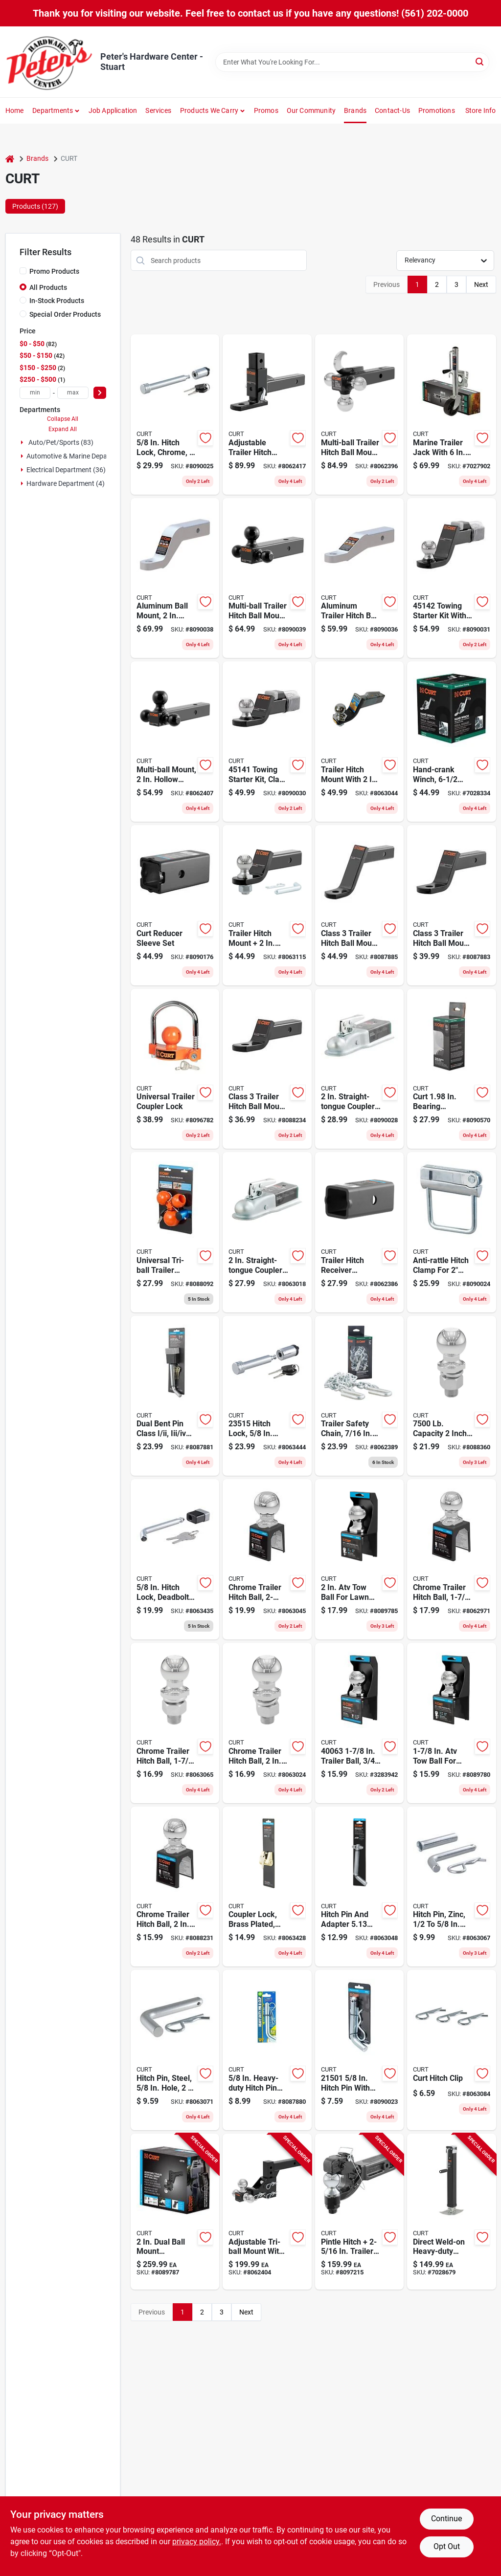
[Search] (480, 61)
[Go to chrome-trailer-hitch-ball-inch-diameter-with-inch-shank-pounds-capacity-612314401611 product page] (451, 1559)
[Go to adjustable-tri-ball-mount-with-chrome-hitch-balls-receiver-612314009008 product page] (267, 2212)
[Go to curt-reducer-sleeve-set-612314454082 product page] (175, 905)
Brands (355, 110)
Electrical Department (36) (66, 470)
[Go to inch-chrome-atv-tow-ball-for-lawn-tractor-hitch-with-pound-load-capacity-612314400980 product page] (359, 1559)
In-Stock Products (56, 300)
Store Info (480, 110)
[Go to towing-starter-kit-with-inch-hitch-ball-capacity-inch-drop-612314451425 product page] (451, 578)
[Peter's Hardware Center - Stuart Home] (49, 61)
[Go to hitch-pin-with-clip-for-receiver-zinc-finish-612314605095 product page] (359, 2050)
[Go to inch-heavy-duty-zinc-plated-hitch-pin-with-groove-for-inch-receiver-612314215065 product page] (267, 2050)
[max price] (73, 393)
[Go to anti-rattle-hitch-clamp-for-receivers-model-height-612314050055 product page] (451, 1232)
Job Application (113, 110)
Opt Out (446, 2546)
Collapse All (62, 418)
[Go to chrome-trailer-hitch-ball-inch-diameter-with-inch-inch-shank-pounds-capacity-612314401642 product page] (175, 1887)
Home (14, 110)
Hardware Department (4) (65, 483)
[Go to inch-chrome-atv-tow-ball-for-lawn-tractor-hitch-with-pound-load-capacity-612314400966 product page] (451, 1723)
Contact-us (392, 110)
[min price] (35, 393)
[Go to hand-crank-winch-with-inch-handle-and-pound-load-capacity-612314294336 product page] (451, 741)
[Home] (9, 158)
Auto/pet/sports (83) (60, 442)
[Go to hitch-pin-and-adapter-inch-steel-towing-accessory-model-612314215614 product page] (359, 1887)
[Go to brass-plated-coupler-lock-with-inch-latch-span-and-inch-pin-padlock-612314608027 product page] (267, 1887)
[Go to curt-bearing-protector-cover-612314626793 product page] (451, 1069)
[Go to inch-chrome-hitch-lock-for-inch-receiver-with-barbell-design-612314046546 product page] (175, 414)
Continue (446, 2518)
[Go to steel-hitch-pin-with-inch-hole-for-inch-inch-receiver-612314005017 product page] (175, 2050)
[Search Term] (352, 62)
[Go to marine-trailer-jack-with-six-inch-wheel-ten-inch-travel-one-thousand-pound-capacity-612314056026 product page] (451, 414)
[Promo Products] (23, 270)
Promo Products (54, 271)
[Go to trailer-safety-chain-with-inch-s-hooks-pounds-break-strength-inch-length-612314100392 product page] (359, 1396)
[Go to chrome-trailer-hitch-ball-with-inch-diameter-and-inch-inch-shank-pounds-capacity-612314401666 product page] (267, 1723)
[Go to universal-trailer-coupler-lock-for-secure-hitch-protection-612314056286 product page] (175, 1069)
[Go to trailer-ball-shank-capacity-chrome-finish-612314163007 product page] (359, 1723)
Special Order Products (65, 314)
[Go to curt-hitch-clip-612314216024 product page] (451, 2050)
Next (481, 284)
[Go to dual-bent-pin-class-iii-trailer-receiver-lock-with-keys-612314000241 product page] (175, 1396)
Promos (266, 110)
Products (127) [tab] (35, 206)
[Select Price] (99, 393)
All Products (48, 287)
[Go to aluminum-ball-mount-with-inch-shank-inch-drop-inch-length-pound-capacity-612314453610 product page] (175, 578)
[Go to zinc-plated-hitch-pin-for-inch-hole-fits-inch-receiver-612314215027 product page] (451, 1887)
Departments (52, 110)
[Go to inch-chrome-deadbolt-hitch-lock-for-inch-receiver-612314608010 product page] (175, 1559)
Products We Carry (209, 110)
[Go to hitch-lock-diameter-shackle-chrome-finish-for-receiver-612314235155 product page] (267, 1396)
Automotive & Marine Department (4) (82, 456)
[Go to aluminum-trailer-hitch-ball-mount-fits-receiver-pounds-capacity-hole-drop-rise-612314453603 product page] (359, 578)
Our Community (311, 110)
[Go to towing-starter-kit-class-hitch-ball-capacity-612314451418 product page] (267, 741)
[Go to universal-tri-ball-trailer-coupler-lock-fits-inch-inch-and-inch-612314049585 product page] (175, 1232)
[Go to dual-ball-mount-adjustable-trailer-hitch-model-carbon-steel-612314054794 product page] (175, 2212)
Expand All (62, 429)
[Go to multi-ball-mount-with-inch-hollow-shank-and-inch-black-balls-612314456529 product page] (175, 741)
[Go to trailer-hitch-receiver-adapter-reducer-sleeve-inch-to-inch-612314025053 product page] (359, 1232)
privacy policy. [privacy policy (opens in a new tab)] (196, 2541)
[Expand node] (23, 442)
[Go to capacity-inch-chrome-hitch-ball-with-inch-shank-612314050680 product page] (451, 1396)
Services (158, 110)
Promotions (436, 110)
